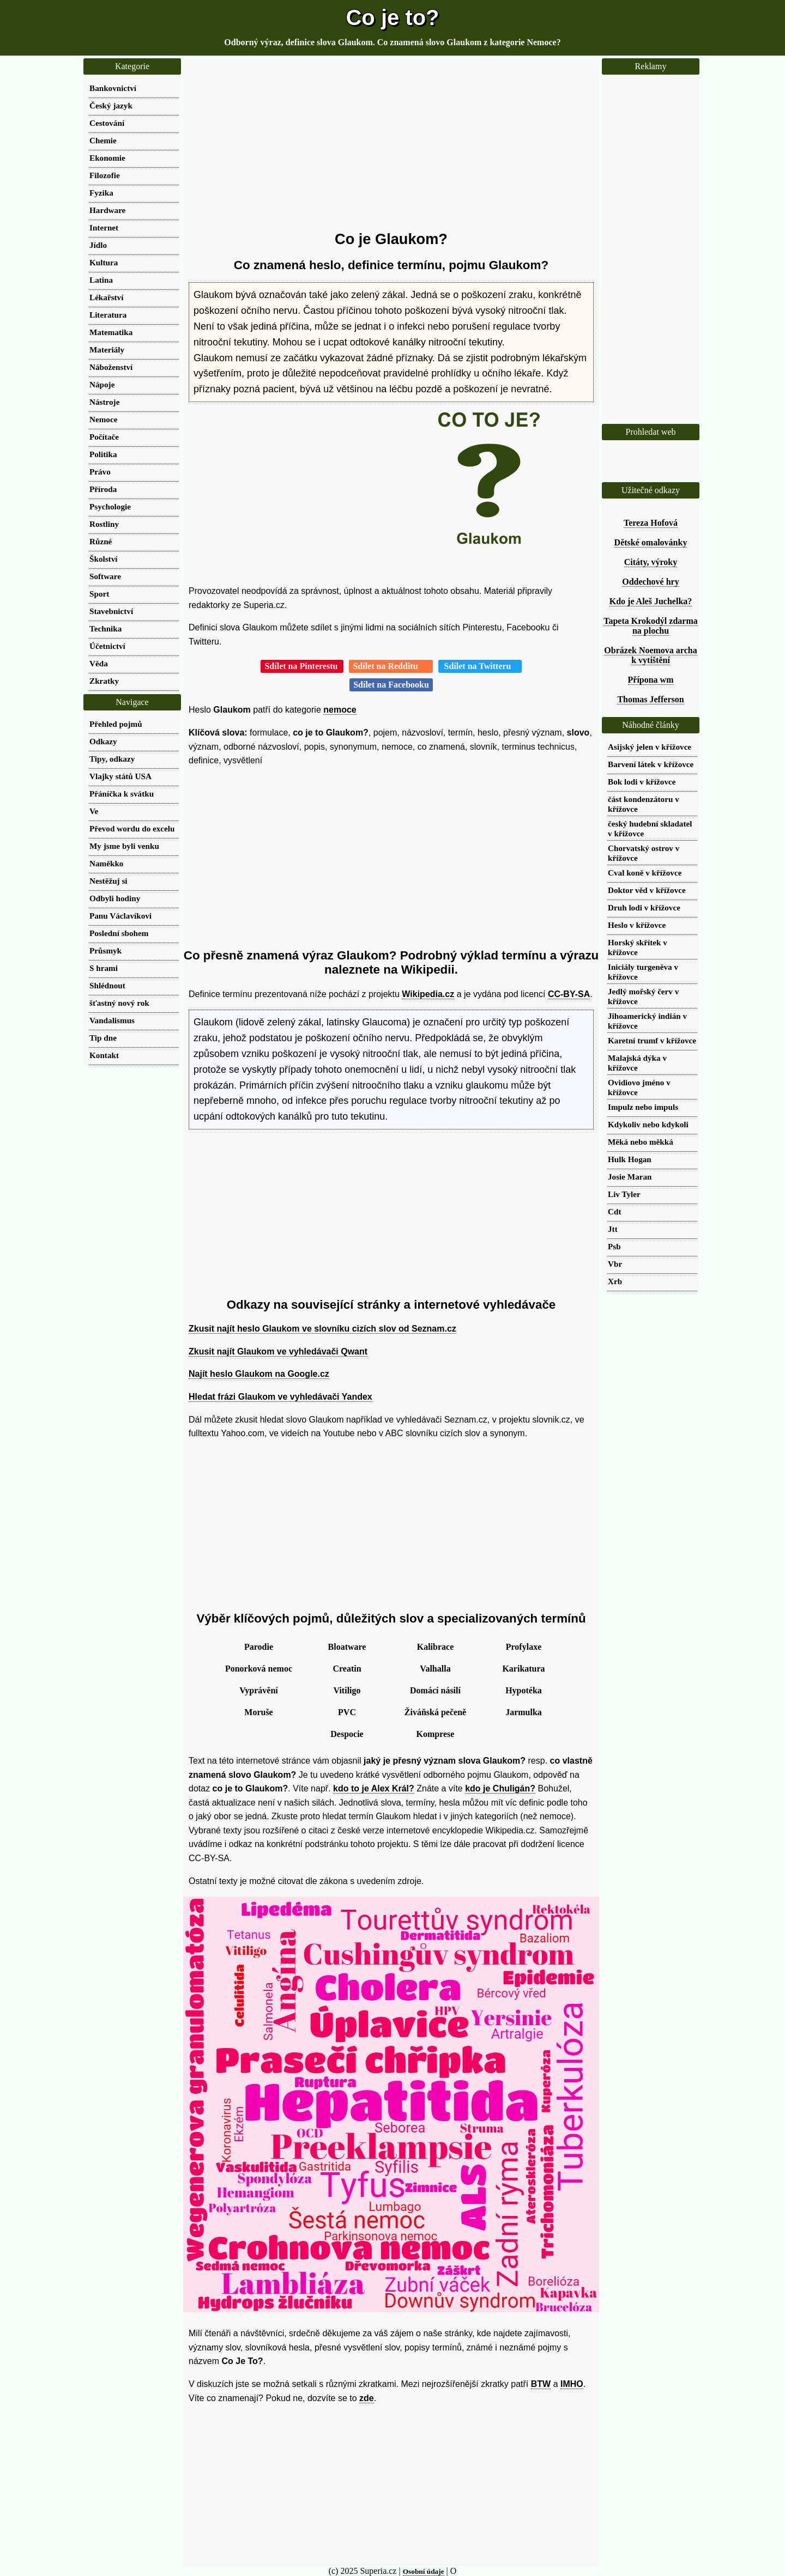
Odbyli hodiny (114, 898)
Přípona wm (651, 679)
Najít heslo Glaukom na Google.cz (259, 1373)
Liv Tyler (624, 1194)
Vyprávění (258, 1690)
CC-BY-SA (569, 994)
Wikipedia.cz (428, 994)
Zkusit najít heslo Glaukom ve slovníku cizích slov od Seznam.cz (322, 1328)
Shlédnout (107, 985)
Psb (614, 1246)
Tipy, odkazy (112, 758)
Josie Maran (630, 1176)
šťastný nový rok (119, 1002)
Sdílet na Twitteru (480, 666)
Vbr (615, 1263)
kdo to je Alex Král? (373, 1788)
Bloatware (347, 1646)
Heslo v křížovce (637, 924)
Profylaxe (523, 1646)
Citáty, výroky (650, 562)
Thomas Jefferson (650, 699)
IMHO (571, 2384)
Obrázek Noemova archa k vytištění (650, 655)
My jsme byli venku (124, 845)
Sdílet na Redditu (391, 666)
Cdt (614, 1211)
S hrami (103, 968)
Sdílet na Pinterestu (302, 666)
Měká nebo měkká (640, 1141)
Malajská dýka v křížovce (637, 1062)
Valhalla (435, 1668)
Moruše (258, 1712)
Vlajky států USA (120, 776)
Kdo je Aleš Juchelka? (650, 601)
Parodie (258, 1646)
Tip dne (103, 1037)
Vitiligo (346, 1690)
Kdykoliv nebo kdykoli (648, 1124)
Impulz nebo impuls (643, 1106)
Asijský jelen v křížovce (649, 746)
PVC (347, 1712)
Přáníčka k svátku (121, 793)
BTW (541, 2384)
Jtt (613, 1229)
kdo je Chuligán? (500, 1788)
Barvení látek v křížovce (650, 764)
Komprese (435, 1734)
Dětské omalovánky (650, 542)
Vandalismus (112, 1020)
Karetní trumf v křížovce (652, 1040)
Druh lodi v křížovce (644, 907)
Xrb (615, 1281)
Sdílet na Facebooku (391, 684)
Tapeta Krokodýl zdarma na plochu (650, 625)
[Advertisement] (391, 144)
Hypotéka (523, 1690)
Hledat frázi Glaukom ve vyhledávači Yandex (280, 1396)
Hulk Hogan (629, 1159)
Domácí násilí (435, 1690)
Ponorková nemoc (258, 1668)
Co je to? (392, 17)
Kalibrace (435, 1646)
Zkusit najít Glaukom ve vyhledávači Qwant (278, 1351)
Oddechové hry (650, 581)
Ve (93, 811)
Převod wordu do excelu (132, 828)
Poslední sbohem (118, 933)
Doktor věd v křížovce (647, 890)
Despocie (346, 1734)
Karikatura (523, 1668)
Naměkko (106, 863)
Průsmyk (105, 950)
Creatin (347, 1668)
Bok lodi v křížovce (641, 781)
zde (366, 2398)
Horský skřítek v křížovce (637, 947)
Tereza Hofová (651, 522)
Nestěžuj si (108, 880)
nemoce (339, 709)
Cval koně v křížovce (644, 872)
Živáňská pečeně (435, 1712)
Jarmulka (523, 1712)
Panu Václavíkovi (120, 915)
